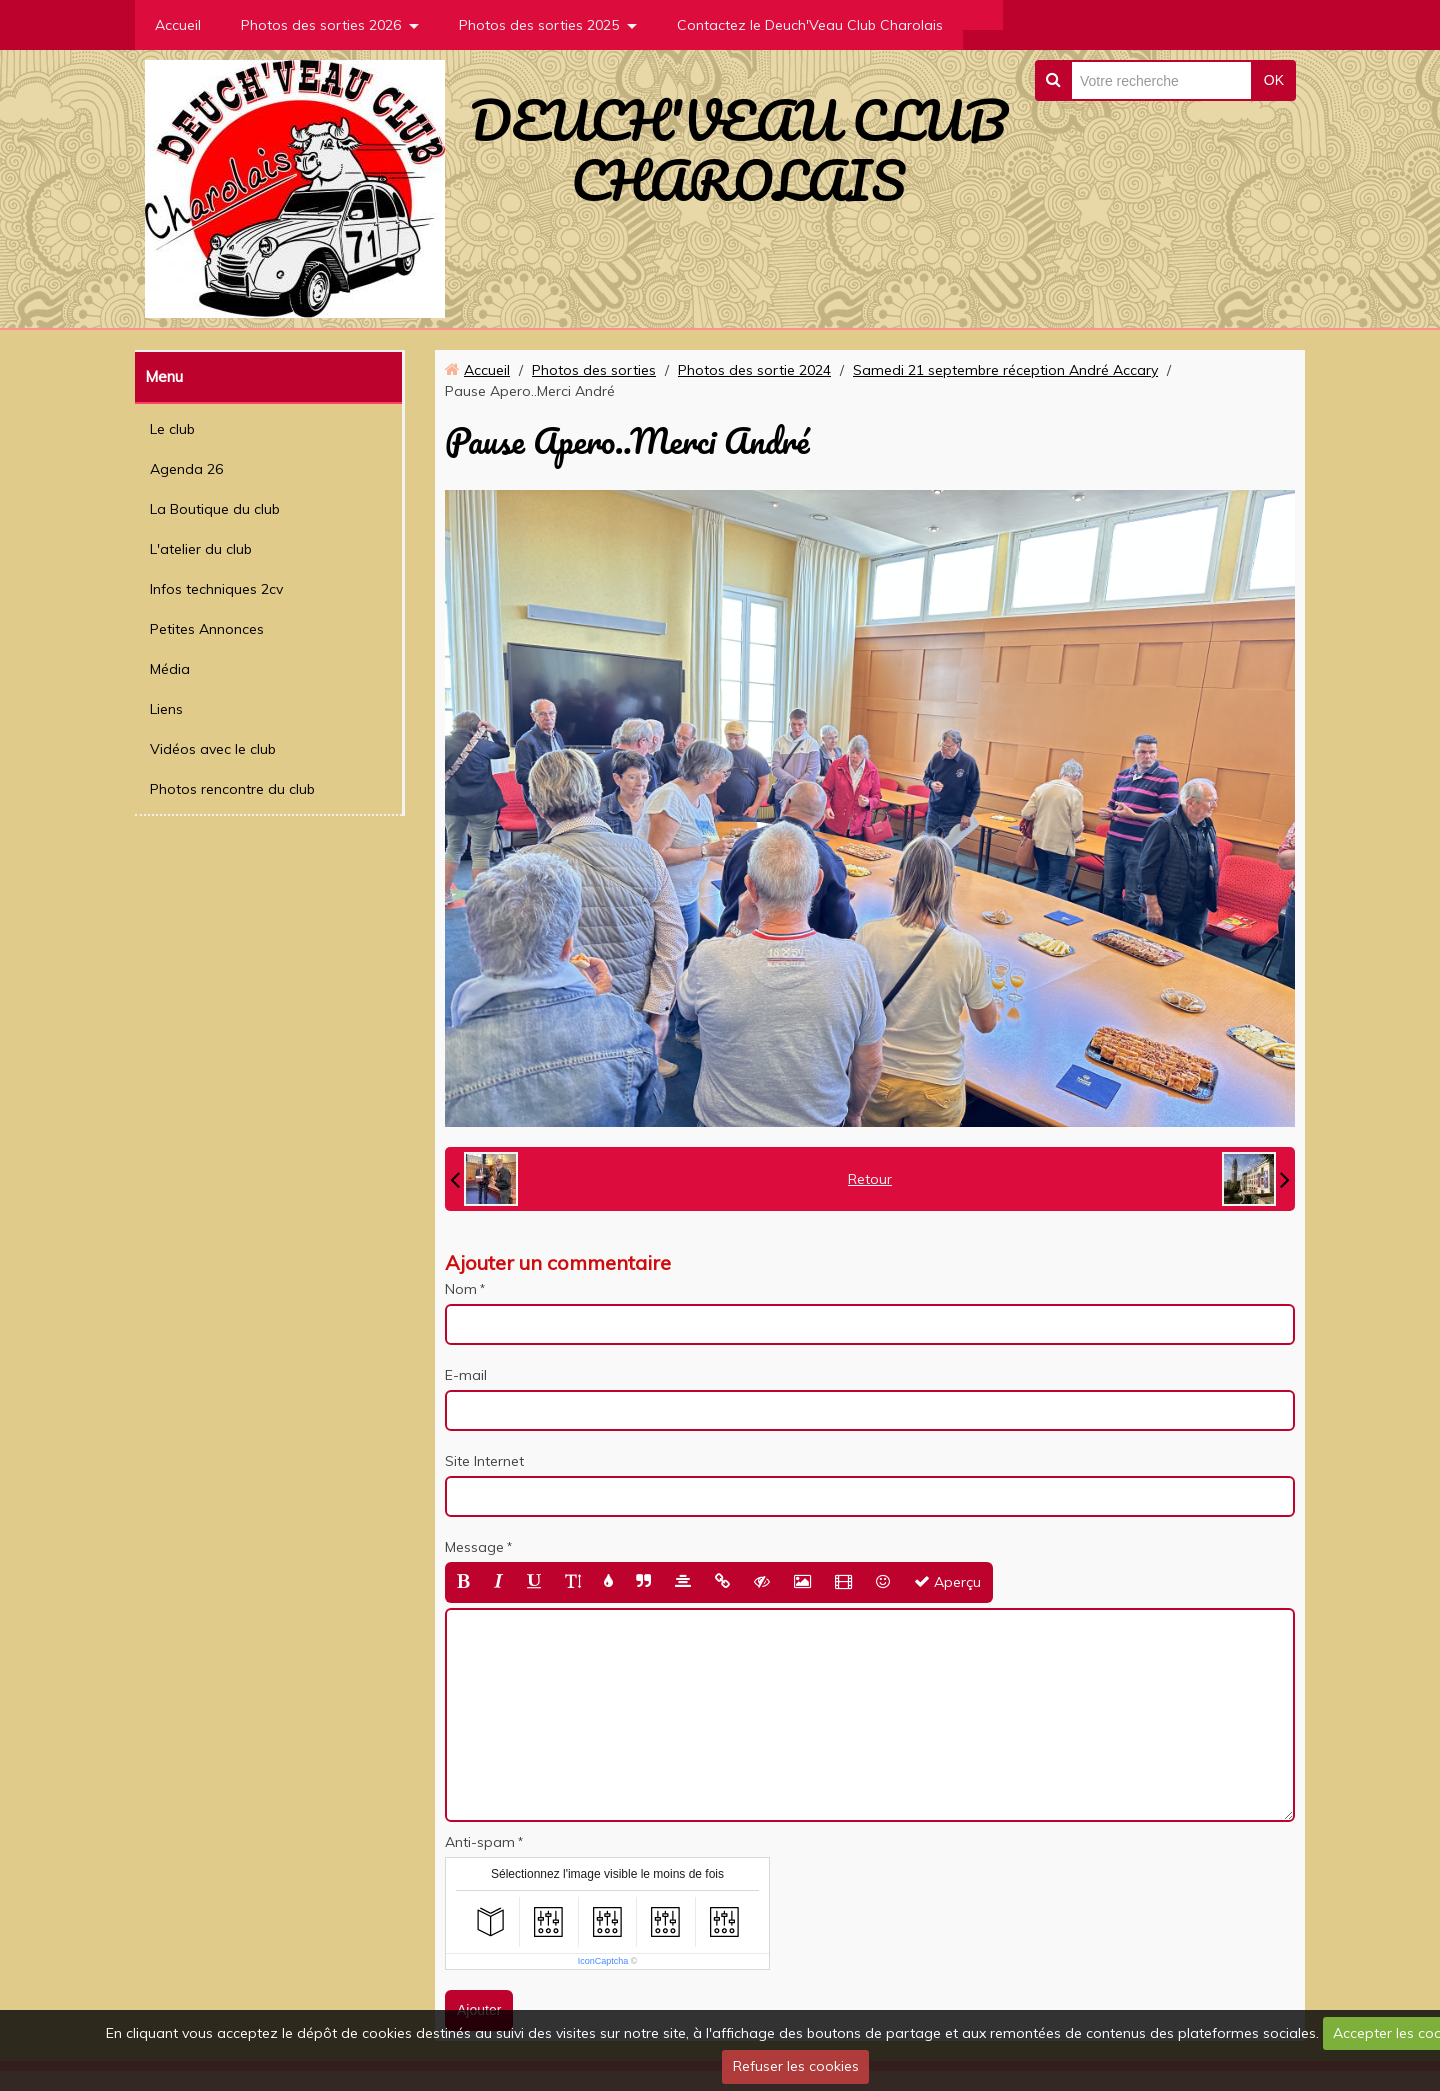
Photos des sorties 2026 (321, 25)
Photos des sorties (594, 370)
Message (474, 1547)
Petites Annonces (207, 629)
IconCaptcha (603, 1961)
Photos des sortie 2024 (754, 370)
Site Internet (484, 1461)
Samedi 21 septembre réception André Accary (1005, 370)
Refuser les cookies (796, 2066)
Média (170, 669)
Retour (870, 1179)
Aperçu (947, 1582)
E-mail (466, 1375)
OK (1274, 80)
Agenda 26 (186, 469)
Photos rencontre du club (232, 789)
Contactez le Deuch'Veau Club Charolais (810, 25)
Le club (172, 429)
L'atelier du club (201, 549)
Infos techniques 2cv (216, 589)
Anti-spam (480, 1842)
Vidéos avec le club (213, 749)
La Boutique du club (215, 509)
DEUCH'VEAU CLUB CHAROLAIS (738, 150)
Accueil (178, 25)
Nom (461, 1289)
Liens (166, 709)
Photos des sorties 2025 (539, 25)
